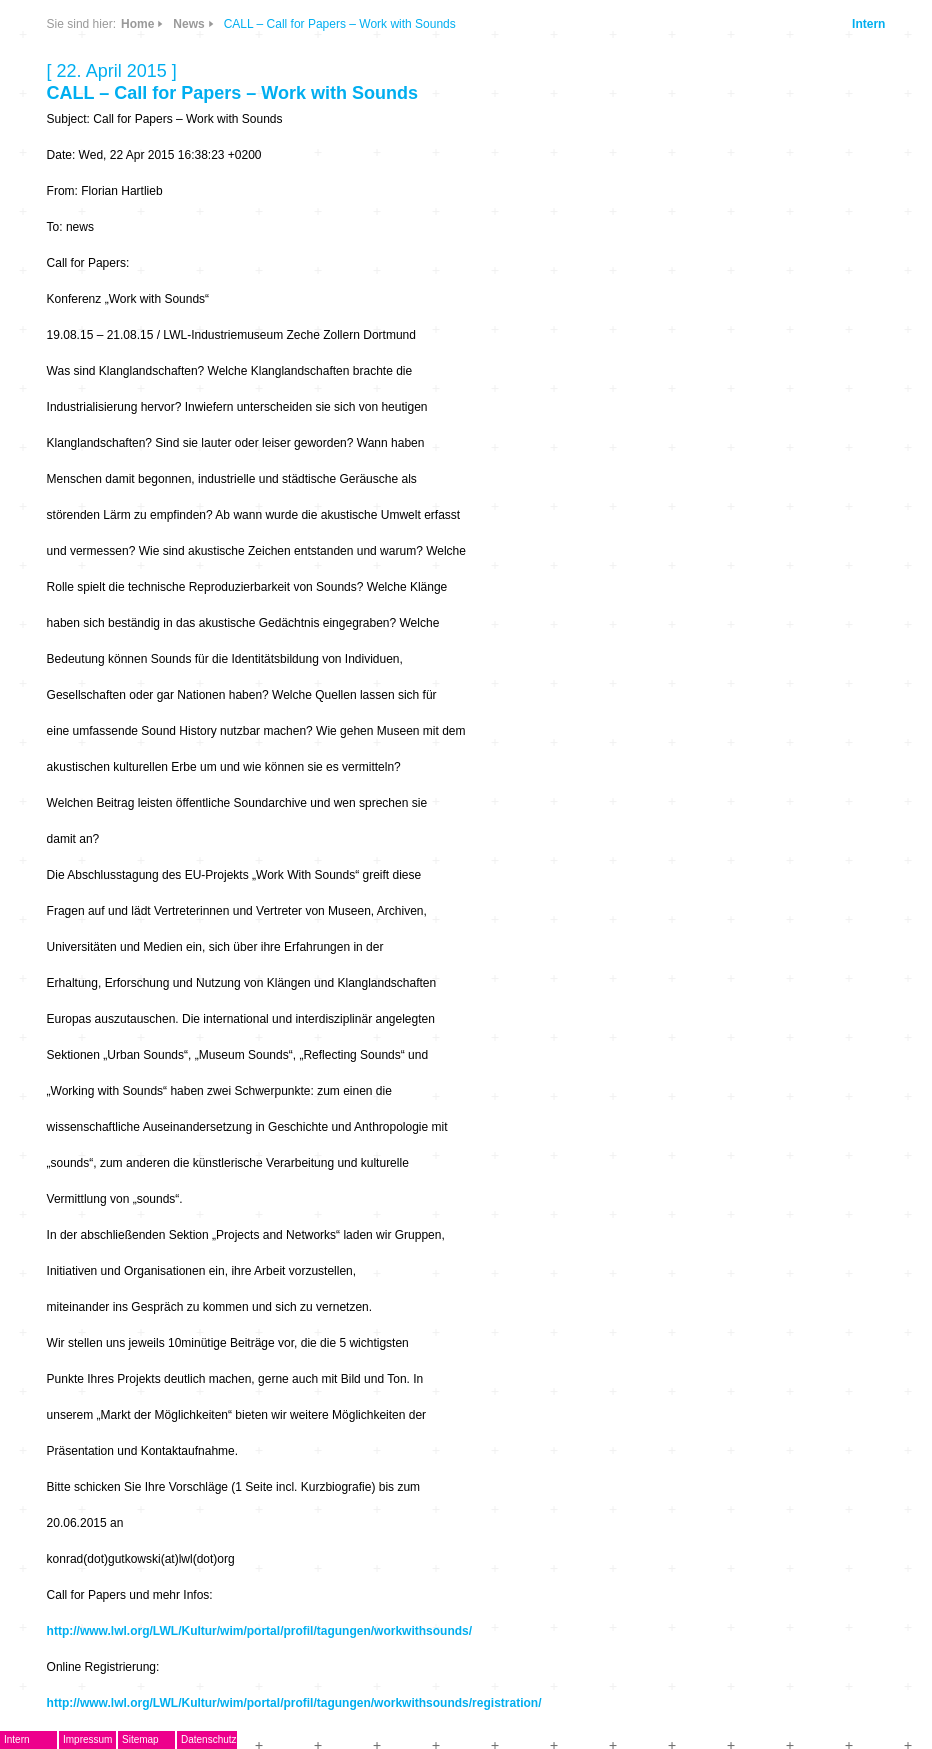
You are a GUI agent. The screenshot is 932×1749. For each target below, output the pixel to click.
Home (137, 24)
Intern (868, 24)
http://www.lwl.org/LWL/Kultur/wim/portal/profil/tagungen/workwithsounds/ (260, 1631)
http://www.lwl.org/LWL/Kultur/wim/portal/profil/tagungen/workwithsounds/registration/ (294, 1703)
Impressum (87, 1739)
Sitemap (140, 1739)
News (188, 24)
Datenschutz (209, 1739)
